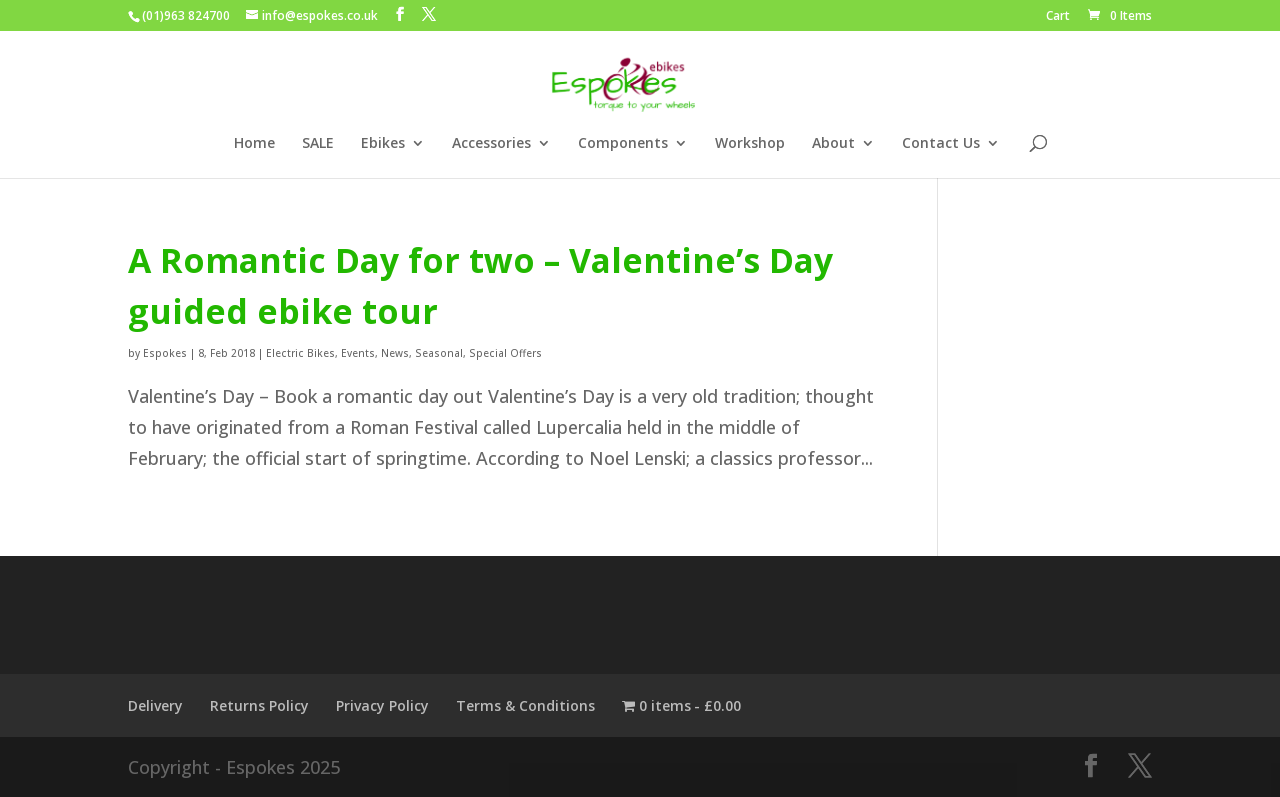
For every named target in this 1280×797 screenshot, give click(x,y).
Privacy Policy (382, 705)
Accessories (491, 144)
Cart (1058, 17)
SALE (318, 144)
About (833, 144)
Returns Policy (259, 705)
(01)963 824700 (186, 15)
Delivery (155, 705)
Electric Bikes (300, 353)
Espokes (165, 353)
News (395, 353)
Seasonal (439, 353)
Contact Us (941, 144)
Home (254, 144)
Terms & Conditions (525, 705)
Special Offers (505, 353)
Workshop (750, 144)
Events (358, 353)
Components (623, 144)
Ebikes (383, 144)
